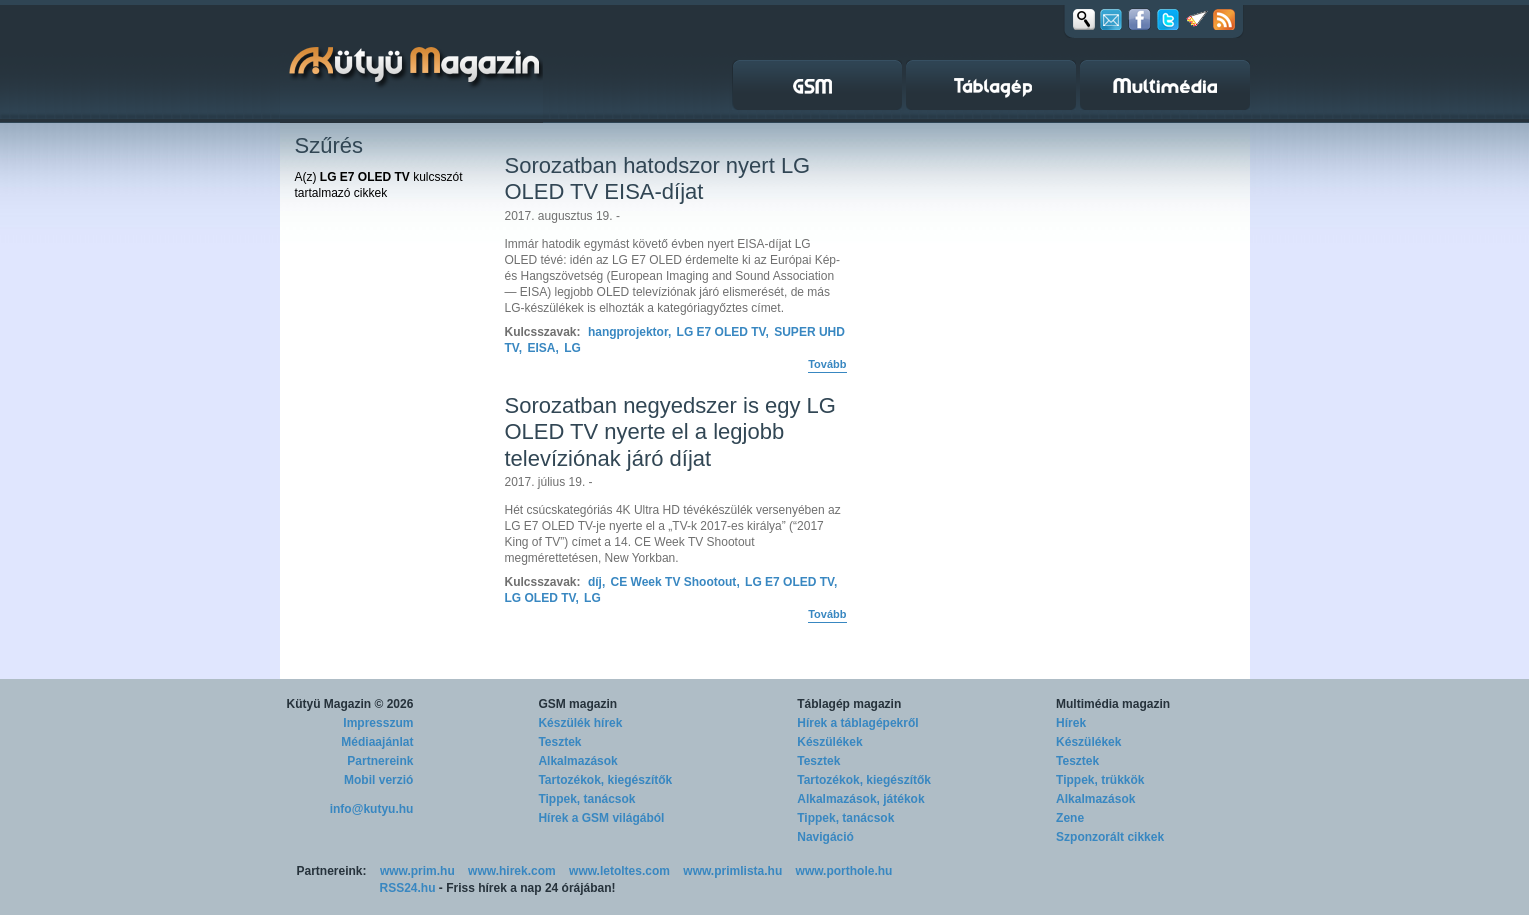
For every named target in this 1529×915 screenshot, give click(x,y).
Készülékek (829, 742)
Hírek (1071, 723)
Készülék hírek (580, 723)
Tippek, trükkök (1100, 780)
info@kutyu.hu (372, 809)
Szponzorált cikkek (1110, 837)
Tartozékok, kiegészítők (605, 780)
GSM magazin (577, 704)
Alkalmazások (577, 761)
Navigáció (825, 837)
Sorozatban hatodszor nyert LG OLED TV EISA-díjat (658, 178)
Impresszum (378, 723)
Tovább (827, 364)
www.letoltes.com (619, 871)
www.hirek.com (512, 871)
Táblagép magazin (849, 704)
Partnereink (380, 761)
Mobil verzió (378, 780)
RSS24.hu (408, 888)
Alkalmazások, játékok (860, 799)
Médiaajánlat (377, 742)
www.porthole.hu (844, 871)
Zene (1070, 818)
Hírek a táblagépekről (857, 723)
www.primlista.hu (732, 871)
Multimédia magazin (1113, 704)
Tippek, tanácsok (586, 799)
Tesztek (559, 742)
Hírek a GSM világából (601, 818)
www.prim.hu (417, 871)
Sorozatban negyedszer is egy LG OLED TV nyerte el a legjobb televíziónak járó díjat (670, 432)
